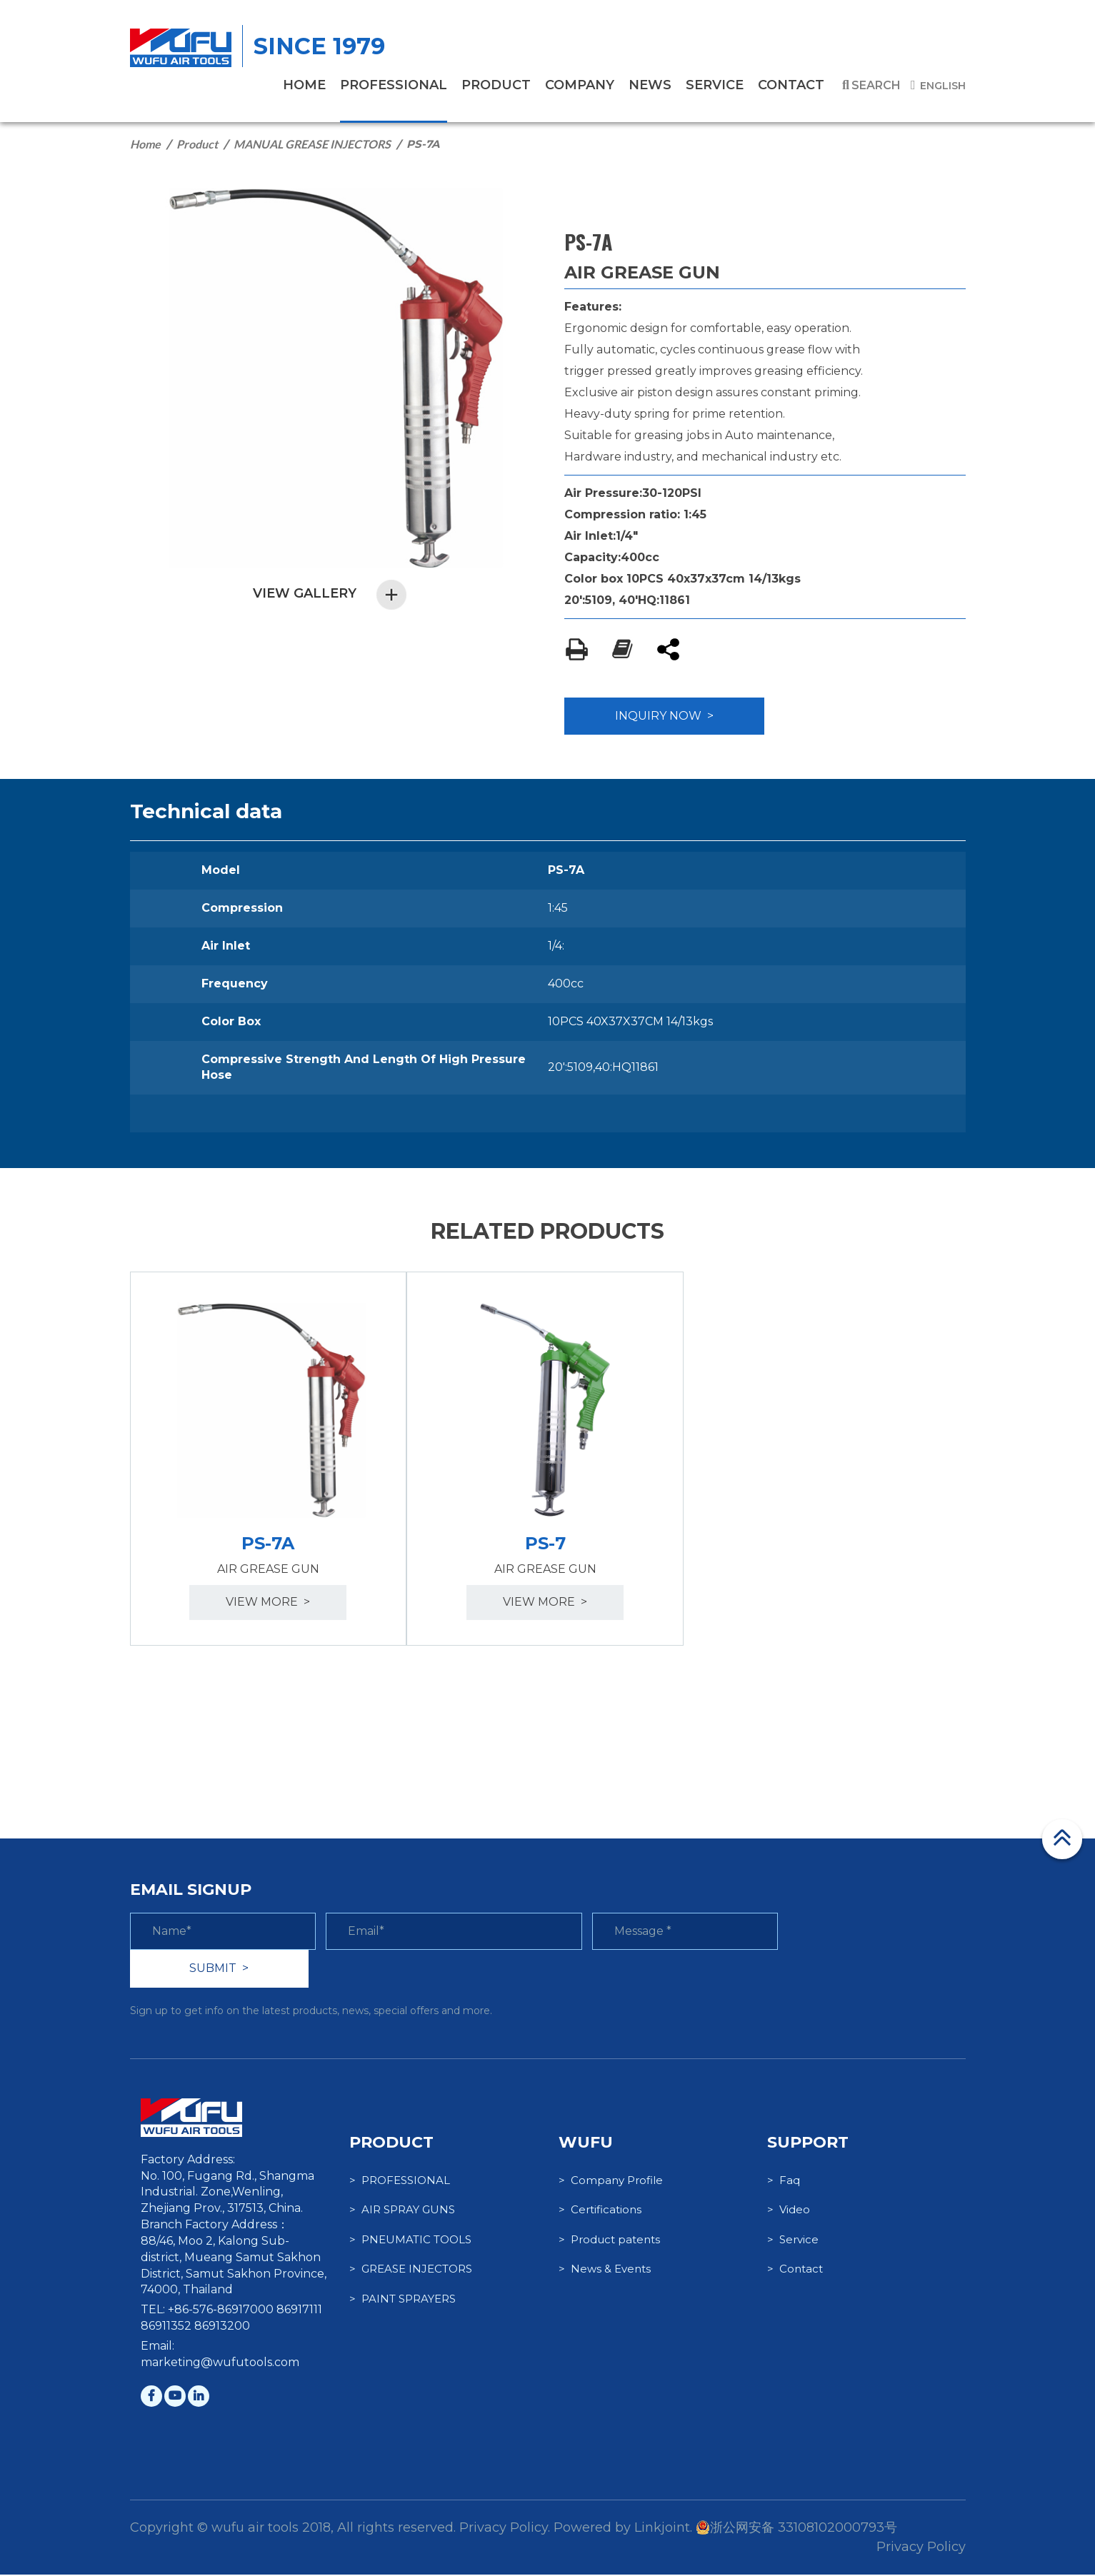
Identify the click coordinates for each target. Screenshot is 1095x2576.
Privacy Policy (921, 2548)
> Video (788, 2211)
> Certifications (600, 2211)
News (650, 85)
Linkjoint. (663, 2529)
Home (145, 144)
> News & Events (605, 2270)
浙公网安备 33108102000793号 (796, 2529)
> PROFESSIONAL (399, 2181)
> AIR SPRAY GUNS (402, 2211)
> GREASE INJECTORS (410, 2270)
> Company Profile (611, 2181)
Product (197, 144)
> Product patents (609, 2241)
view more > (269, 1603)
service (715, 85)
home (304, 85)
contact (791, 85)
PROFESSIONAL (393, 85)
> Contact (795, 2270)
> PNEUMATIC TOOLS (410, 2241)
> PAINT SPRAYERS (402, 2300)
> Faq (783, 2181)
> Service (793, 2241)
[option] (269, 1459)
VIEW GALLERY (330, 594)
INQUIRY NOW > (664, 716)
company (579, 85)
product (496, 85)
